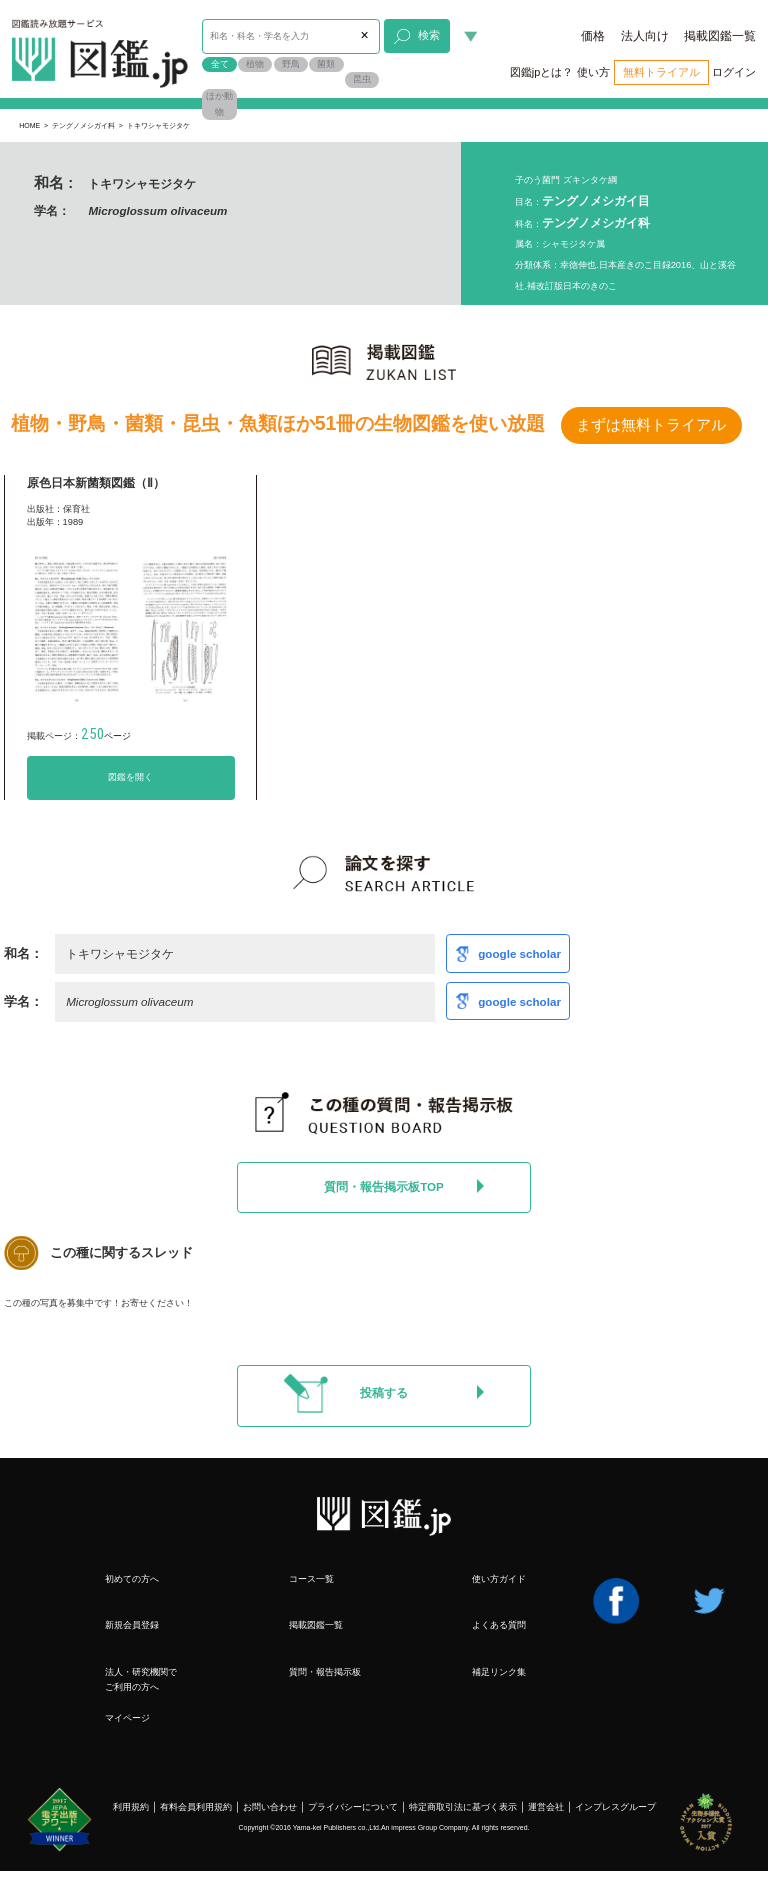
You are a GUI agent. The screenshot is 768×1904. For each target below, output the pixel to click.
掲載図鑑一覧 (720, 36)
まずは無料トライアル (651, 425)
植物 (255, 64)
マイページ (127, 1718)
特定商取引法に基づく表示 (463, 1807)
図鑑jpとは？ (541, 72)
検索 (416, 37)
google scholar (519, 953)
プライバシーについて (353, 1807)
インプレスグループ (615, 1807)
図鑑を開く (130, 777)
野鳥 (291, 64)
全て (220, 64)
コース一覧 (311, 1579)
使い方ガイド (499, 1579)
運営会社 (546, 1807)
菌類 (326, 64)
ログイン (734, 72)
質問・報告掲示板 (325, 1672)
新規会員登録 (132, 1625)
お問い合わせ (270, 1807)
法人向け (645, 36)
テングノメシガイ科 (83, 125)
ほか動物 (219, 104)
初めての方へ (132, 1579)
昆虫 (362, 79)
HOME (29, 125)
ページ (106, 736)
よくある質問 (499, 1625)
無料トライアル (661, 72)
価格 (593, 36)
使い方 (593, 72)
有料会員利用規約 (196, 1807)
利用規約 (131, 1807)
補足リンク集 (499, 1672)
